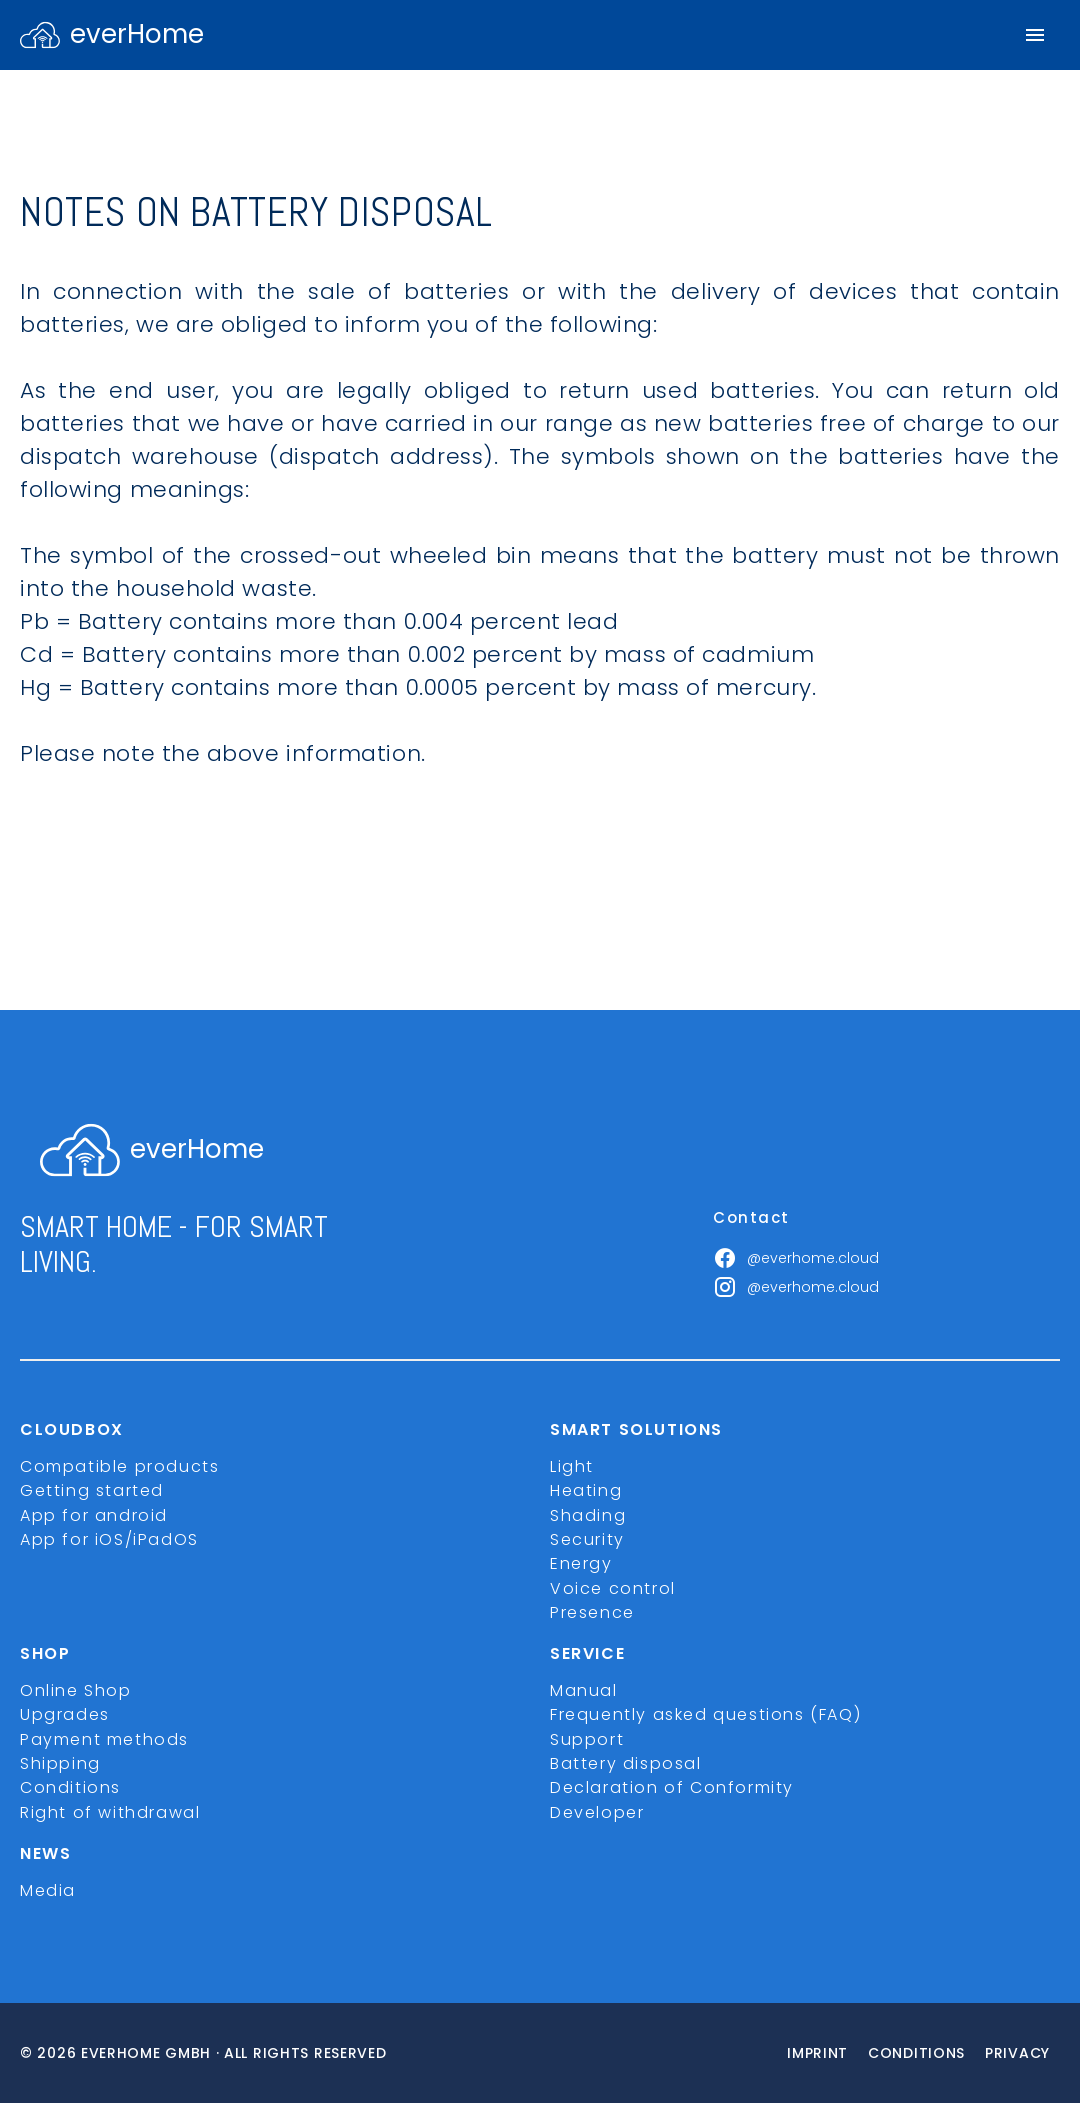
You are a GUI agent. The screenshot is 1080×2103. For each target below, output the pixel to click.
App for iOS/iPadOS (109, 1539)
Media (48, 1890)
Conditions (70, 1787)
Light (572, 1466)
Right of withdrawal (110, 1812)
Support (587, 1739)
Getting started (92, 1490)
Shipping (60, 1763)
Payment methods (104, 1739)
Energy (581, 1563)
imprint (817, 2053)
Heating (586, 1490)
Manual (584, 1690)
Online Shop (76, 1690)
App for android (94, 1515)
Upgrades (65, 1714)
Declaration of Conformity (672, 1787)
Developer (597, 1812)
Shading (588, 1515)
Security (587, 1539)
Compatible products (119, 1466)
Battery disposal (626, 1763)
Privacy (1017, 2053)
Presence (592, 1612)
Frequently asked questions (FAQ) (705, 1714)
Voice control (613, 1588)
